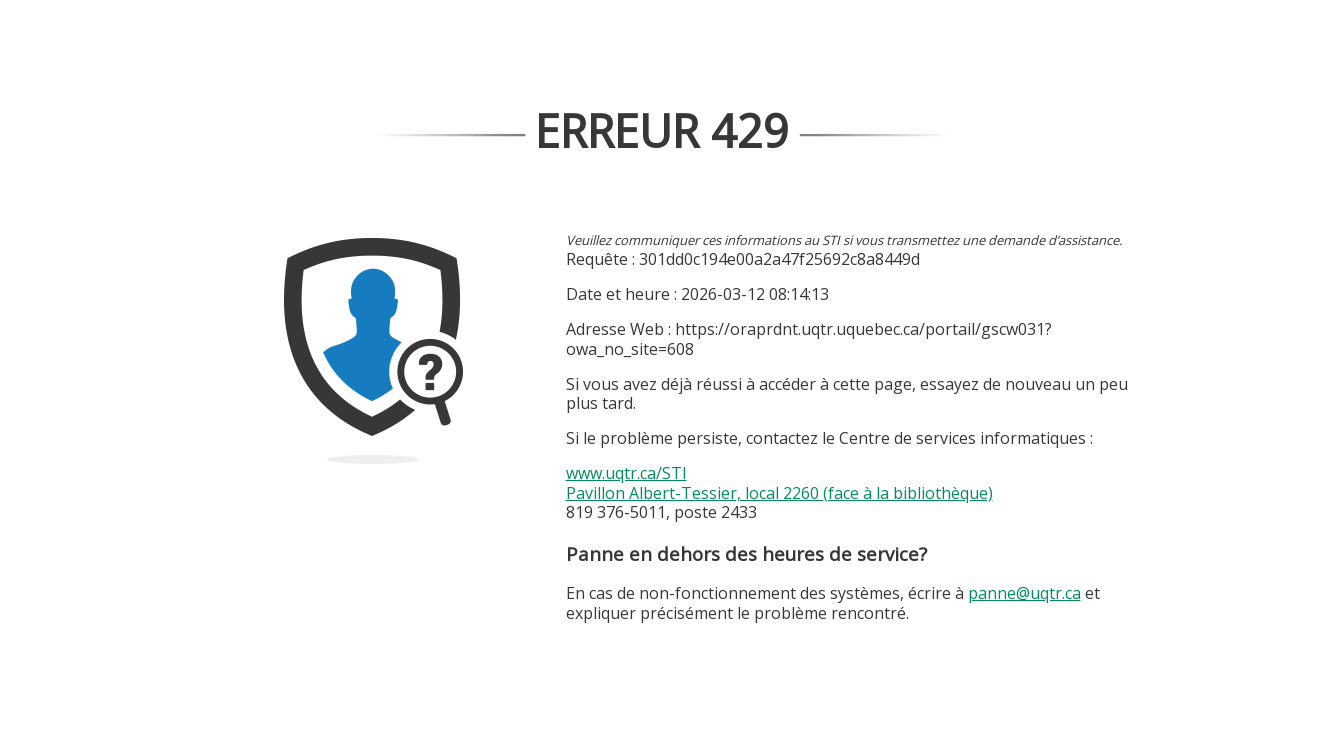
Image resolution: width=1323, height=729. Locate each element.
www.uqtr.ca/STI (626, 473)
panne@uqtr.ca (1024, 593)
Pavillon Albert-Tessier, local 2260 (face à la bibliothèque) (779, 493)
